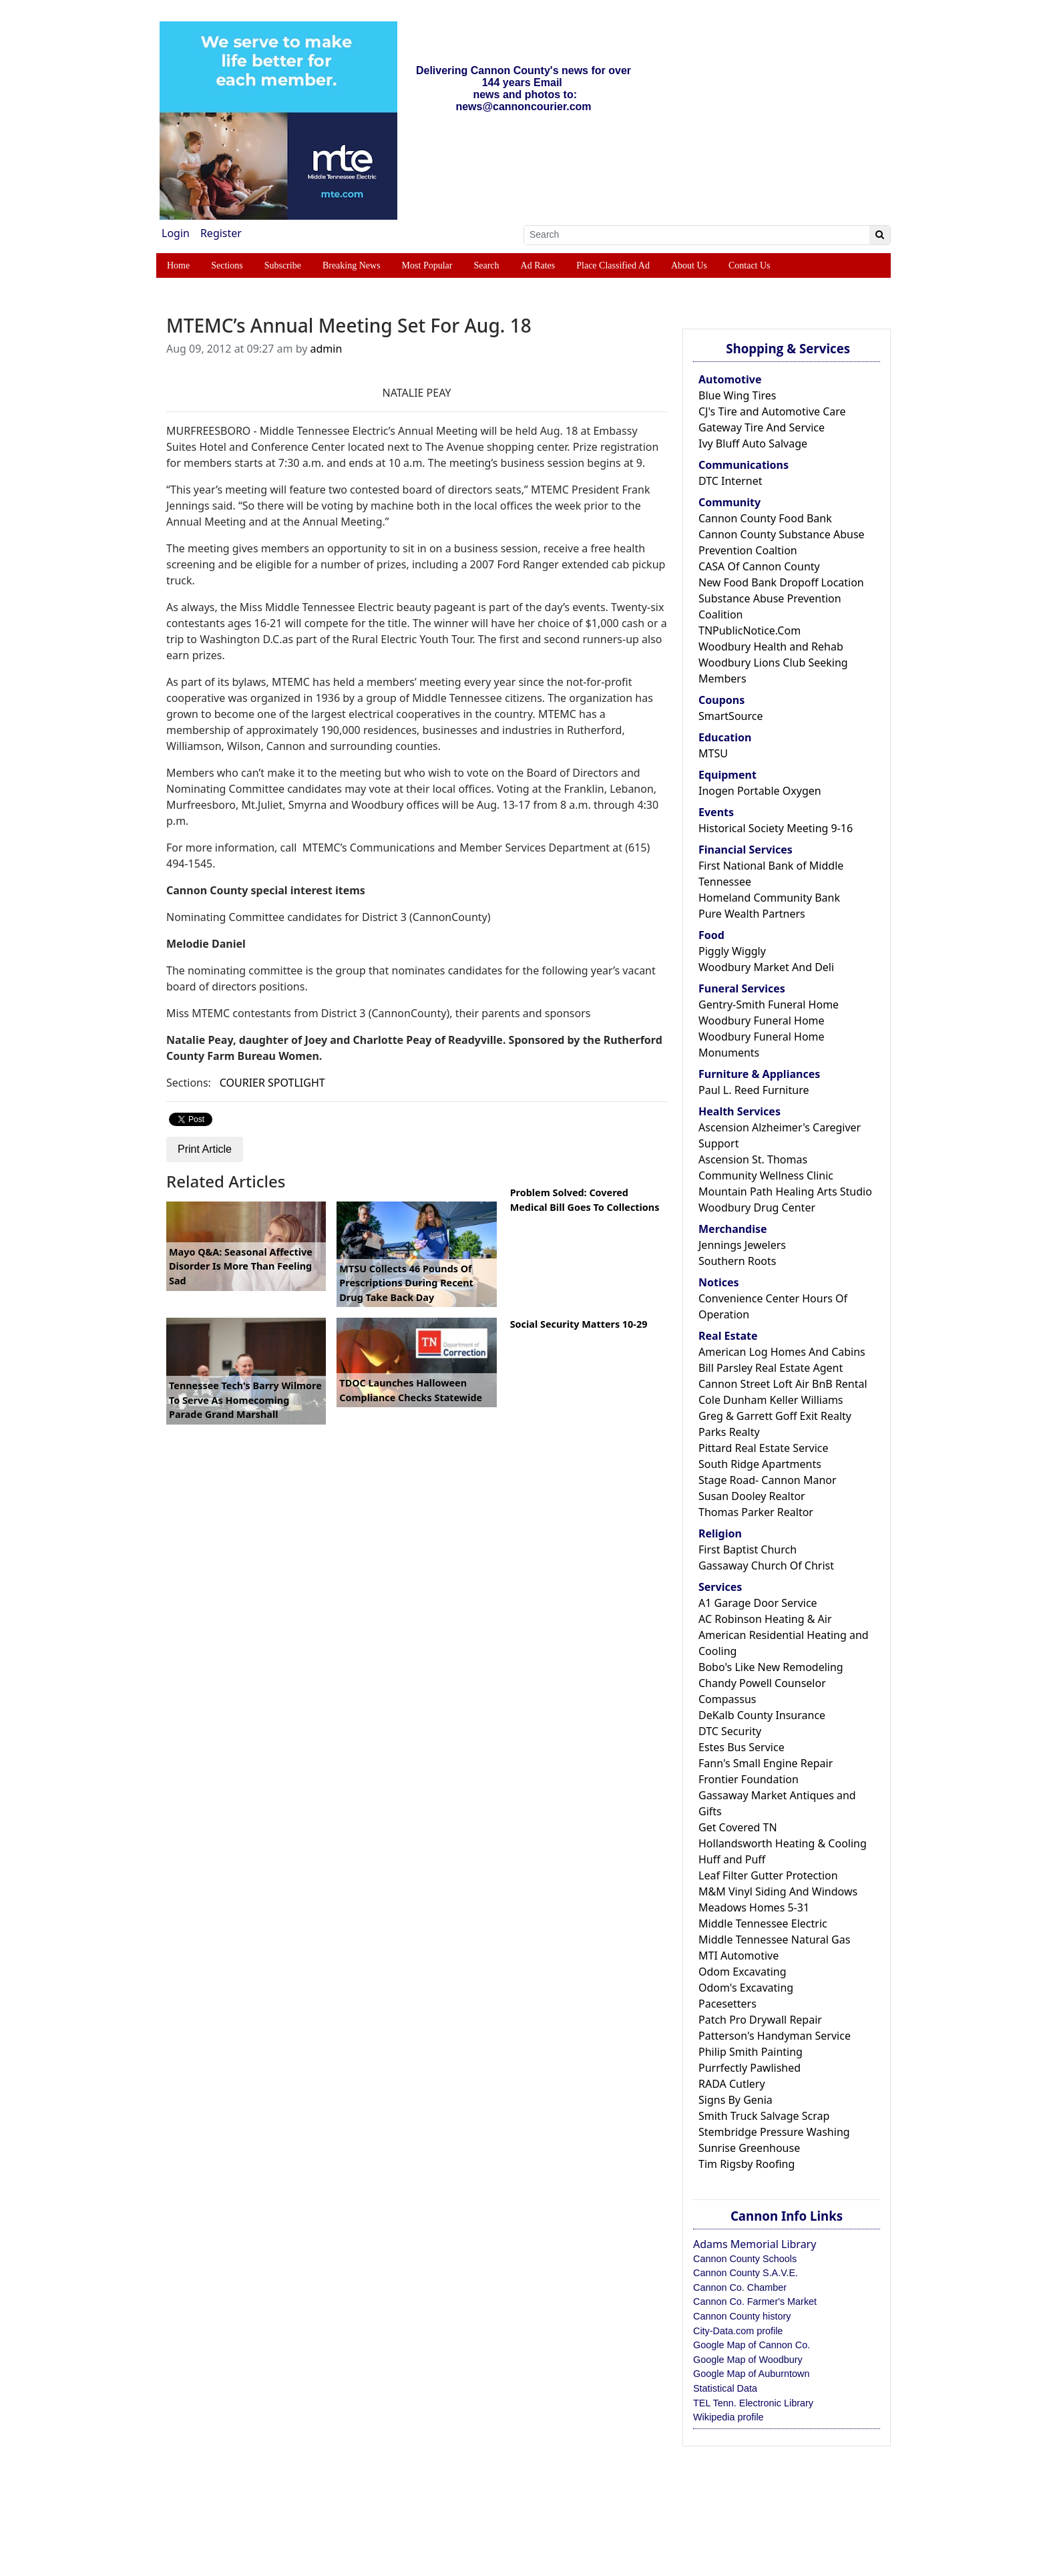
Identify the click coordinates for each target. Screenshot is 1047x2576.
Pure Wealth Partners (751, 913)
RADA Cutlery (731, 2083)
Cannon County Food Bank (765, 518)
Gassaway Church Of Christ (766, 1565)
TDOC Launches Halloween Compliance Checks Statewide (410, 1390)
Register (221, 233)
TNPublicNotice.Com (749, 630)
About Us (689, 265)
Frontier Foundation (748, 1779)
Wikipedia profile (728, 2417)
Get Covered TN (737, 1827)
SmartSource (730, 716)
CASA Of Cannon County (759, 566)
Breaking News (352, 265)
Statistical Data (725, 2388)
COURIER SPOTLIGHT (272, 1082)
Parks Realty (729, 1432)
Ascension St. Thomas (752, 1159)
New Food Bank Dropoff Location (781, 582)
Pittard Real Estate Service (763, 1448)
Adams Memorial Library (754, 2244)
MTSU (713, 753)
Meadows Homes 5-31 (753, 1907)
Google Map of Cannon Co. (751, 2345)
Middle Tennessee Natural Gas (774, 1939)
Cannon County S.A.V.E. (745, 2272)
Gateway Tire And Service (761, 427)
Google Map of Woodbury (748, 2359)
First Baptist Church (747, 1549)
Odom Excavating (742, 1971)
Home (178, 265)
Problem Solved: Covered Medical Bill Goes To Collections (585, 1200)
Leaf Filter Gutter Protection (768, 1875)
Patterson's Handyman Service (774, 2035)
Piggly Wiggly (732, 951)
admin (326, 348)
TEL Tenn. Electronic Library (753, 2403)
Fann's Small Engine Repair (765, 1763)
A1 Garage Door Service (757, 1603)
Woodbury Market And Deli (766, 967)
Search (486, 265)
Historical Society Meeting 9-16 (775, 828)
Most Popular (427, 265)
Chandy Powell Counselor (762, 1683)
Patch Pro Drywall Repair (760, 2019)
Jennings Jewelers (742, 1245)
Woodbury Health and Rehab (770, 646)
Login (176, 233)
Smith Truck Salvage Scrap (763, 2115)
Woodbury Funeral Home (761, 1020)
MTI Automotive (738, 1955)
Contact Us (749, 265)
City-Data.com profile (738, 2331)
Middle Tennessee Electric (762, 1923)
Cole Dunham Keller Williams (770, 1400)
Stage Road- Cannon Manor (767, 1480)
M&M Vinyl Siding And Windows (777, 1891)
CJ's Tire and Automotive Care (772, 411)
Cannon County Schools (745, 2258)
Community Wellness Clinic (765, 1175)
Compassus (727, 1699)
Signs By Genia (735, 2099)
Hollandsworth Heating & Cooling (782, 1843)
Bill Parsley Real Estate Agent (770, 1367)
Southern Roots (737, 1261)
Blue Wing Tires (737, 395)
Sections (226, 265)
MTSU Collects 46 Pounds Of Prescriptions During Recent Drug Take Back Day (406, 1283)
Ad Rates (538, 265)
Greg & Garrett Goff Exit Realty (774, 1416)
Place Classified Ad (613, 265)
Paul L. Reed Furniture (753, 1090)
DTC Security (729, 1731)
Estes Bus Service (741, 1747)
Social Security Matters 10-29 (579, 1324)
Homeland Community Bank (769, 897)
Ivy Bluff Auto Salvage (752, 443)
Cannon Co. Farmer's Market (755, 2301)
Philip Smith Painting (750, 2051)
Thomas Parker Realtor (755, 1512)
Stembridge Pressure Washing (774, 2132)
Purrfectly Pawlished (749, 2067)
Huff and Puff (731, 1859)
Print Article (205, 1149)
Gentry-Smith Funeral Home (768, 1004)
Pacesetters (727, 2003)
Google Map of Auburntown (751, 2373)
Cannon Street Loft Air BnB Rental (782, 1383)
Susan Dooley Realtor (751, 1496)
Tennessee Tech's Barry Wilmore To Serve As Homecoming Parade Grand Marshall (245, 1400)
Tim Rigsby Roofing (746, 2164)
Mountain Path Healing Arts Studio (785, 1191)
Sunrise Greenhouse (749, 2148)
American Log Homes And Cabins (781, 1351)
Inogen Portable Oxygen (759, 790)
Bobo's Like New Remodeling (770, 1667)
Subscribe (282, 265)
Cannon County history (742, 2316)
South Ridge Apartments (759, 1464)
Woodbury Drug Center (756, 1207)
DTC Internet (730, 481)
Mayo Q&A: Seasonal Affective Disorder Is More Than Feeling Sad (240, 1266)
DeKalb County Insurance (761, 1715)
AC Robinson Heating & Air (765, 1619)
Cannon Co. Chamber (740, 2287)
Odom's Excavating (745, 1987)
